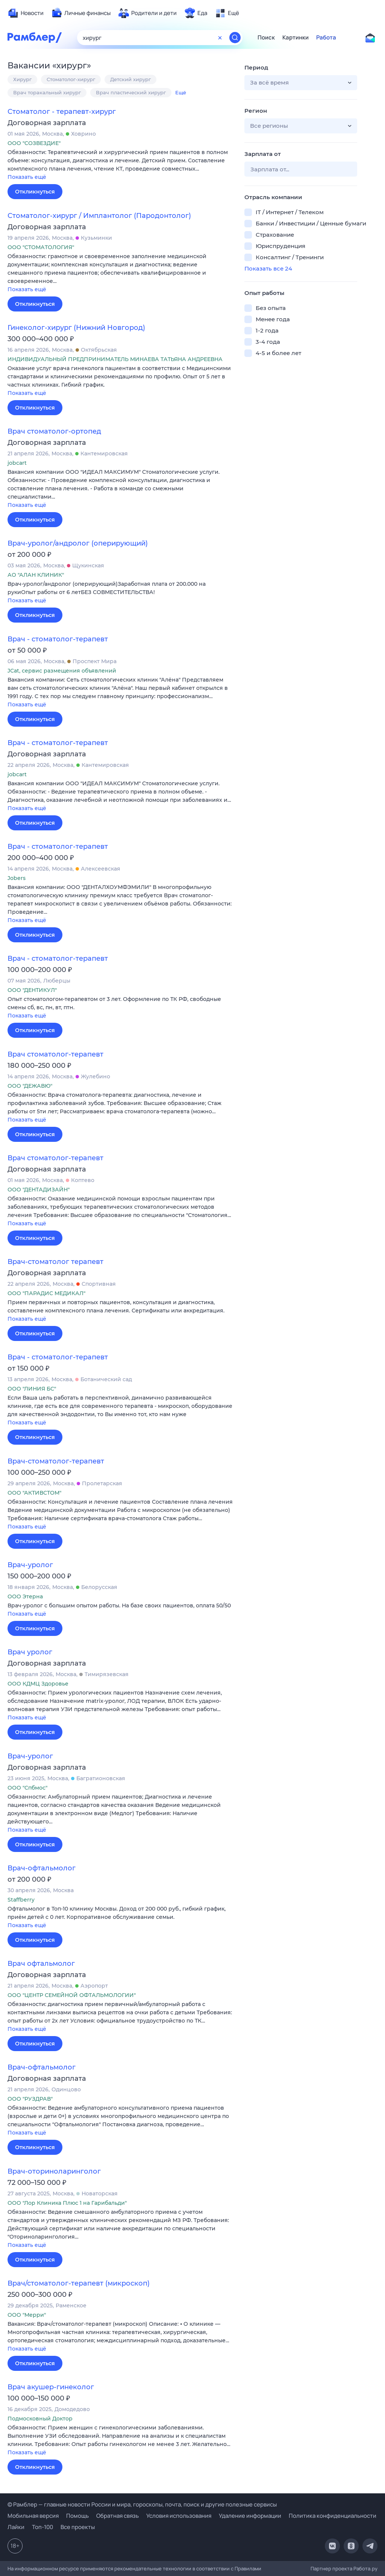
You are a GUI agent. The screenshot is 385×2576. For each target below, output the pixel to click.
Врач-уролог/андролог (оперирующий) (78, 543)
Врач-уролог (30, 1565)
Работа (326, 37)
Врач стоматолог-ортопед (54, 431)
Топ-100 (42, 2527)
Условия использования (178, 2516)
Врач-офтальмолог (42, 1868)
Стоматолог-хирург (71, 79)
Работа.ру (365, 2568)
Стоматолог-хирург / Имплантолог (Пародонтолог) (99, 216)
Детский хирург (130, 79)
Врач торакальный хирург (47, 92)
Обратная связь (117, 2516)
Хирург (22, 79)
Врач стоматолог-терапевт (55, 1054)
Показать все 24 (268, 268)
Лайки (16, 2527)
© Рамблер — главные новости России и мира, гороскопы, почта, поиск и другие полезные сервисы (142, 2504)
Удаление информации (250, 2516)
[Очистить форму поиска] (219, 37)
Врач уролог (30, 1652)
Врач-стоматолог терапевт (55, 1262)
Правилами (248, 2568)
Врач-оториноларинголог (54, 2171)
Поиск (266, 37)
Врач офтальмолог (41, 1963)
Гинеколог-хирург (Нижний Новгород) (76, 328)
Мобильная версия (33, 2516)
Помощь (77, 2516)
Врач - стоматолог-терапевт (58, 639)
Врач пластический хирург (131, 92)
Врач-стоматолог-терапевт (56, 1461)
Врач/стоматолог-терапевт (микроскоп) (79, 2283)
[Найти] (235, 37)
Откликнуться (35, 191)
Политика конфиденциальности (332, 2516)
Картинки (295, 37)
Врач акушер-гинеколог (51, 2387)
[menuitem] (26, 13)
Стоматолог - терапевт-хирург (62, 111)
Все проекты (78, 2527)
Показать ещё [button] (27, 177)
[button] (120, 165)
